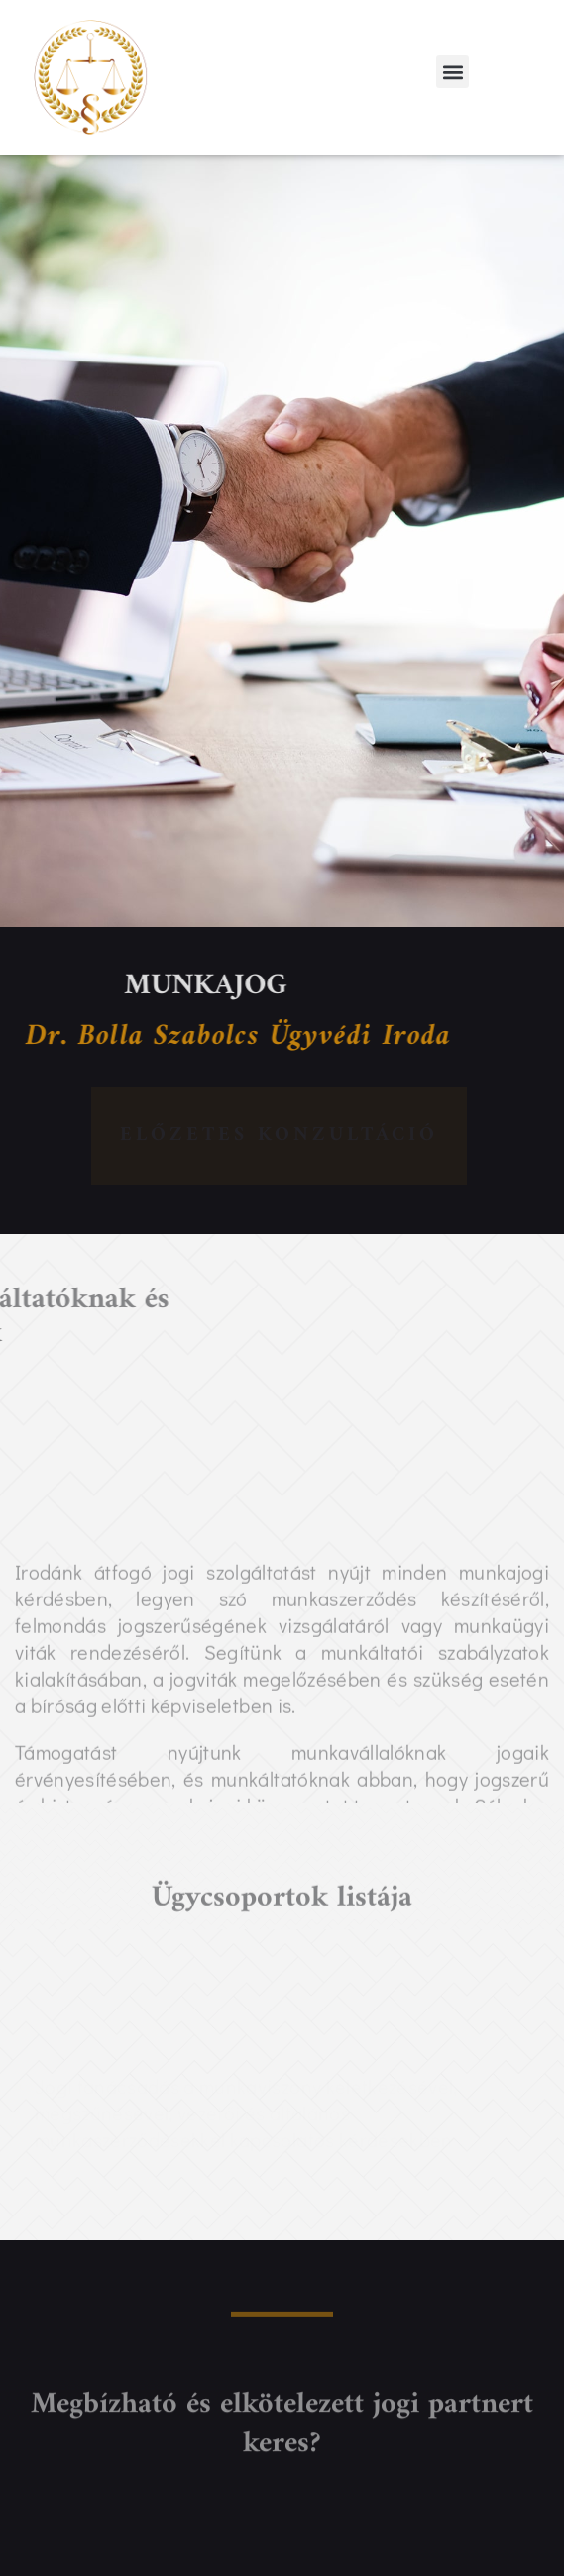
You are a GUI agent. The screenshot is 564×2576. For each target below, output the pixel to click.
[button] (452, 71)
